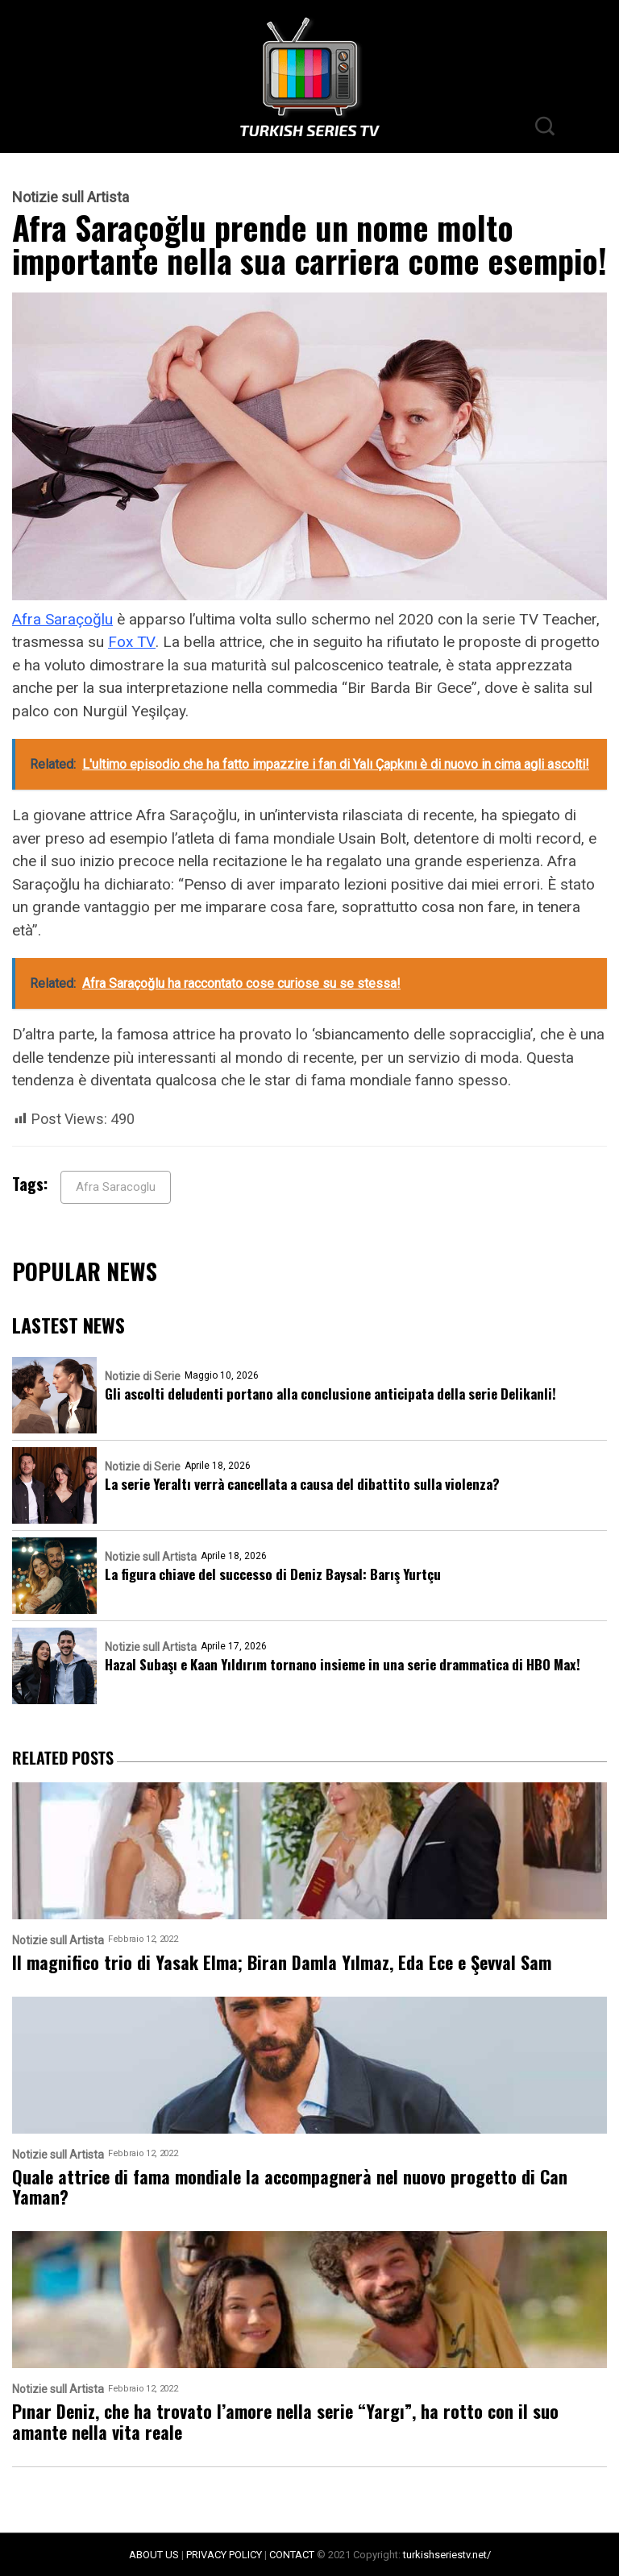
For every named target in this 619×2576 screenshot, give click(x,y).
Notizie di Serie (143, 1376)
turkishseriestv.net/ (447, 2554)
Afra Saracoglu (116, 1187)
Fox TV (132, 642)
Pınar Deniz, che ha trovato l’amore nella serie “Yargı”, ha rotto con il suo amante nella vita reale (285, 2421)
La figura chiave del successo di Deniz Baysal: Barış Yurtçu (273, 1574)
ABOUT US (154, 2554)
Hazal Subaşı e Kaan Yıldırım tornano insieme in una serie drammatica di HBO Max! (342, 1664)
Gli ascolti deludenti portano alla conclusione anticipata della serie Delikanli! (330, 1393)
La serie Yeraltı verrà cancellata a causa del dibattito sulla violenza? (302, 1483)
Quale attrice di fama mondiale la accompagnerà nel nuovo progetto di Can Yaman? (289, 2187)
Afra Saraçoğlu (62, 619)
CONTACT (291, 2554)
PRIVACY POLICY (224, 2554)
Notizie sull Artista (70, 197)
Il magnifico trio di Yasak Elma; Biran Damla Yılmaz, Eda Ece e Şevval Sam (281, 1962)
